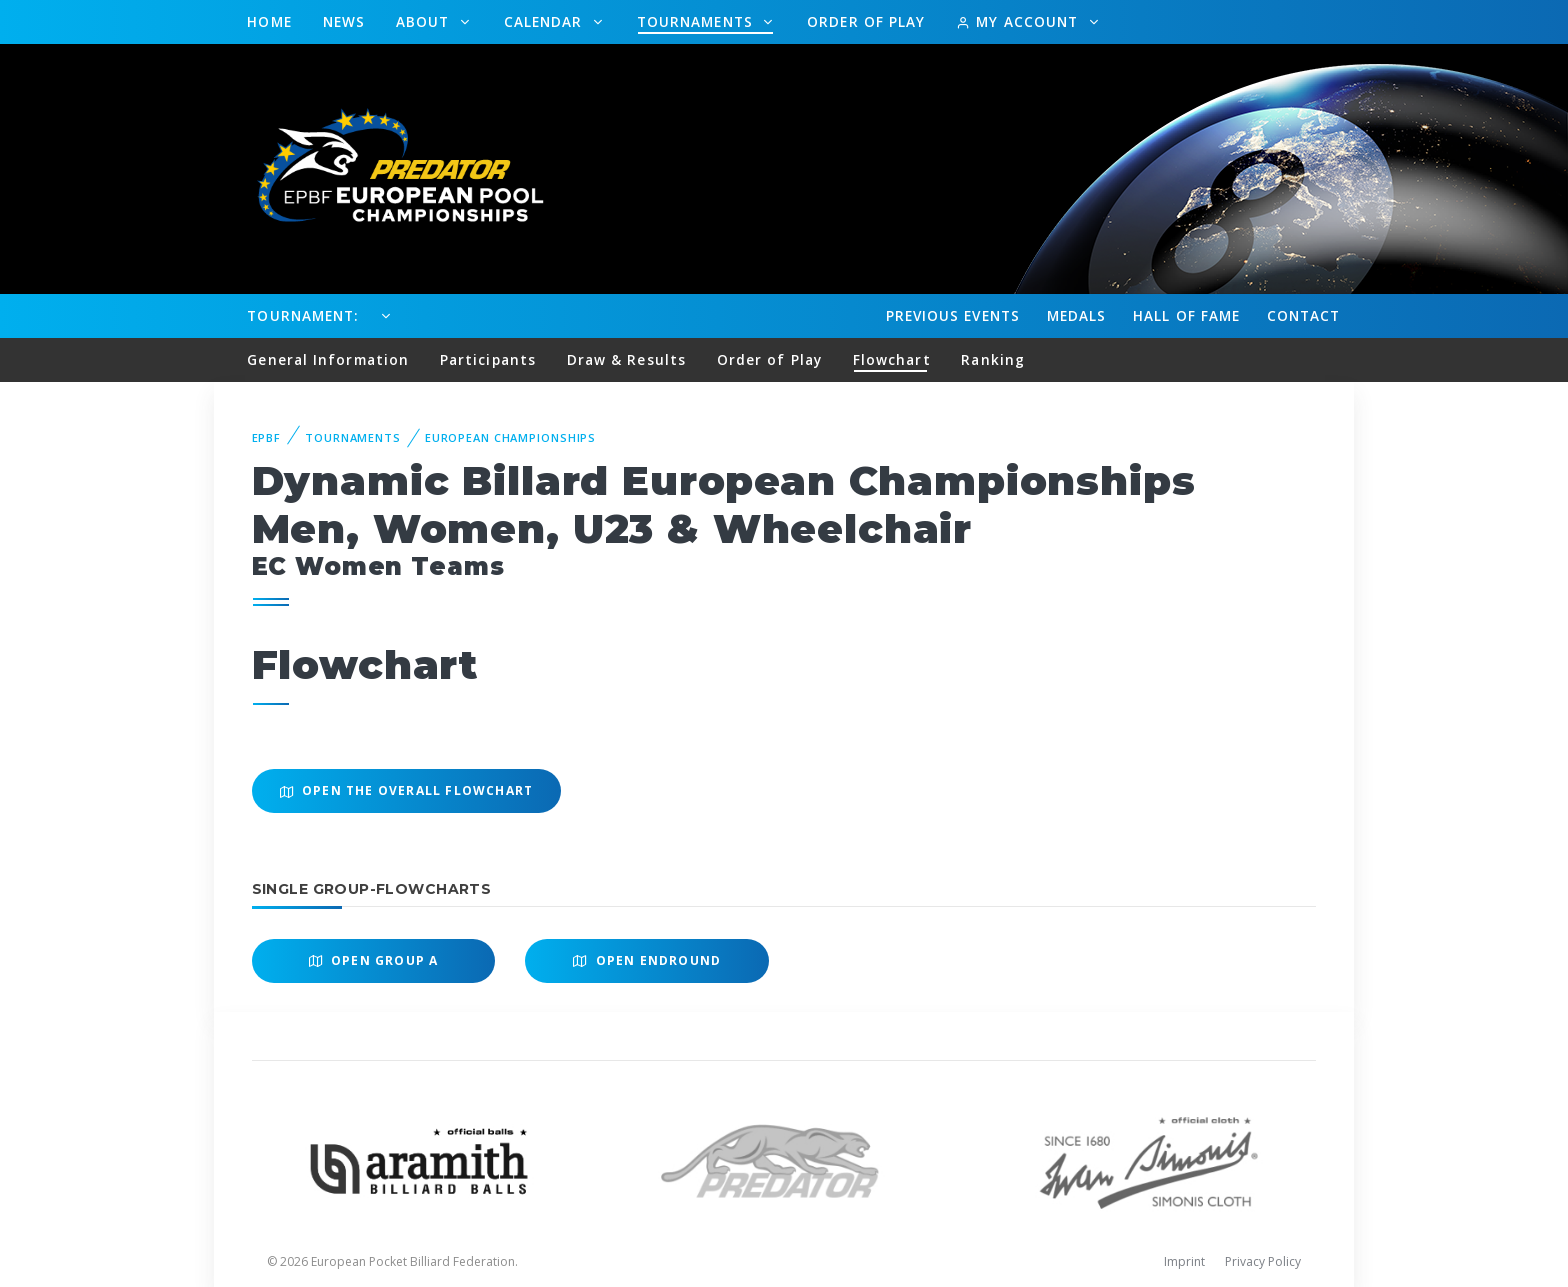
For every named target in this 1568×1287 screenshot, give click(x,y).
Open (374, 960)
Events (953, 316)
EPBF (267, 437)
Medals (1077, 315)
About (425, 21)
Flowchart (892, 359)
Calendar (546, 21)
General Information (328, 359)
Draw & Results (626, 359)
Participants (488, 359)
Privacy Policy (1263, 1261)
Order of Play (866, 21)
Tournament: (302, 315)
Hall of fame (1186, 315)
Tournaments (697, 21)
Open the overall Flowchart (407, 790)
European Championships (510, 437)
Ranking (993, 359)
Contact (1304, 315)
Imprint (1184, 1261)
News (344, 21)
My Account (1019, 21)
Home (269, 21)
